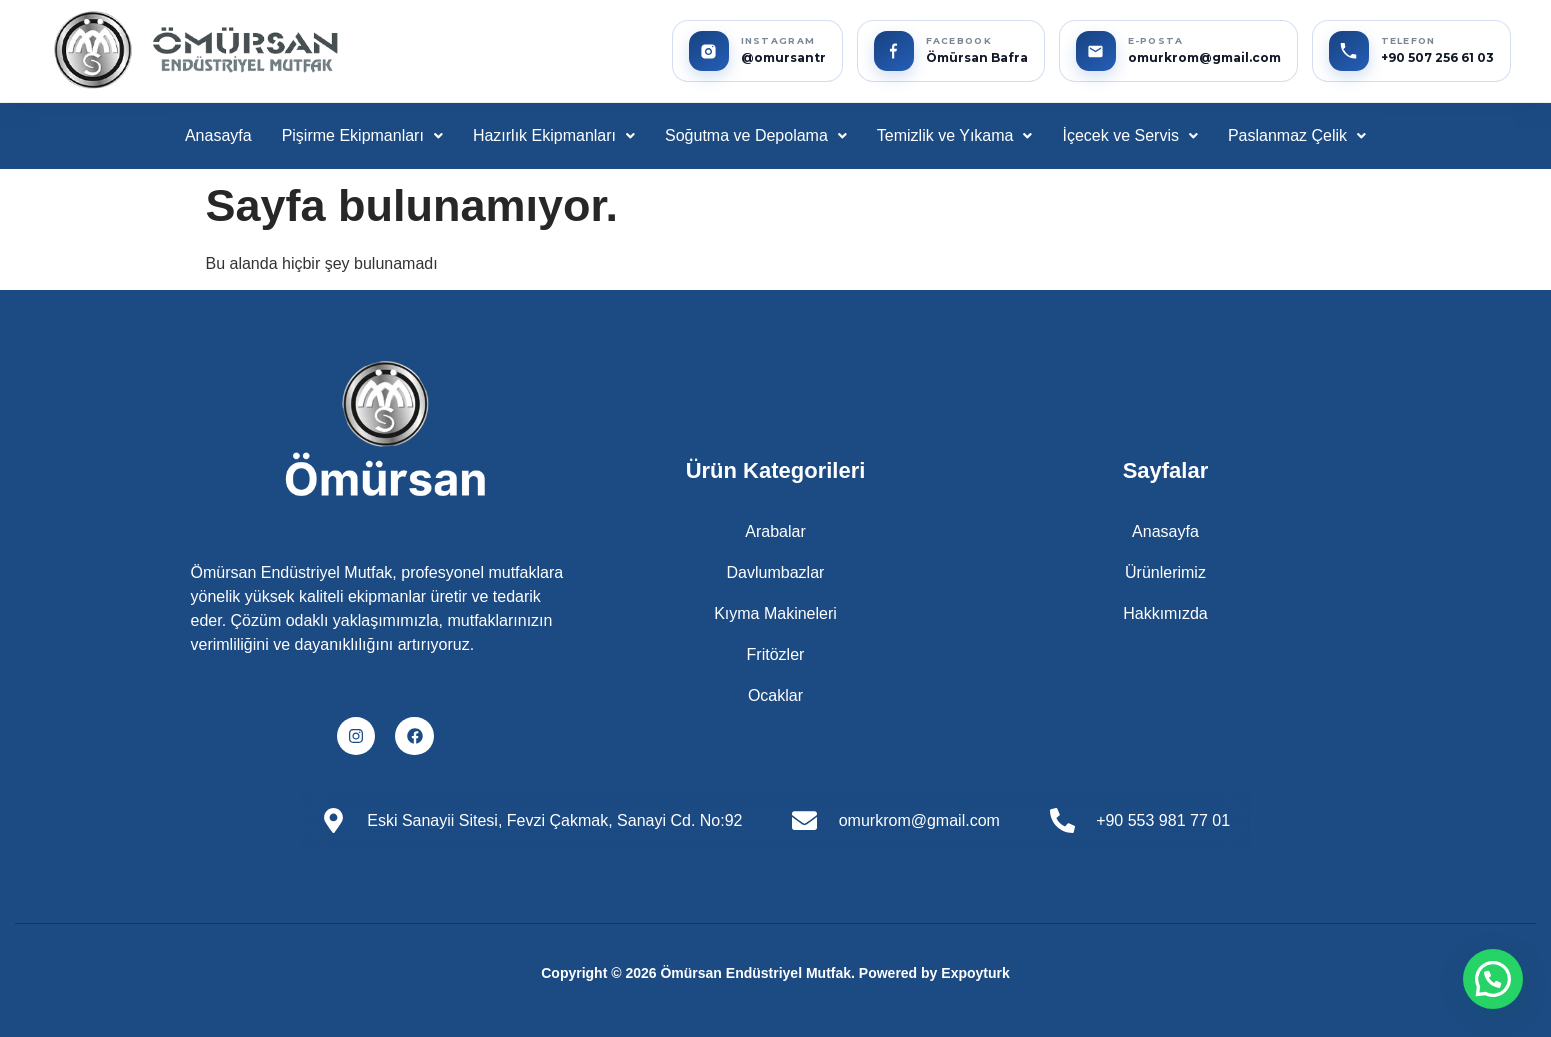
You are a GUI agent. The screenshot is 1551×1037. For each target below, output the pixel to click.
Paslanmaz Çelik (1297, 135)
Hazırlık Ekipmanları (554, 135)
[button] (362, 136)
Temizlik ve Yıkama (955, 135)
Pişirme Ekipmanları (362, 135)
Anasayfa (218, 135)
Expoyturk (975, 973)
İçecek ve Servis (1129, 135)
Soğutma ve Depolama (756, 135)
